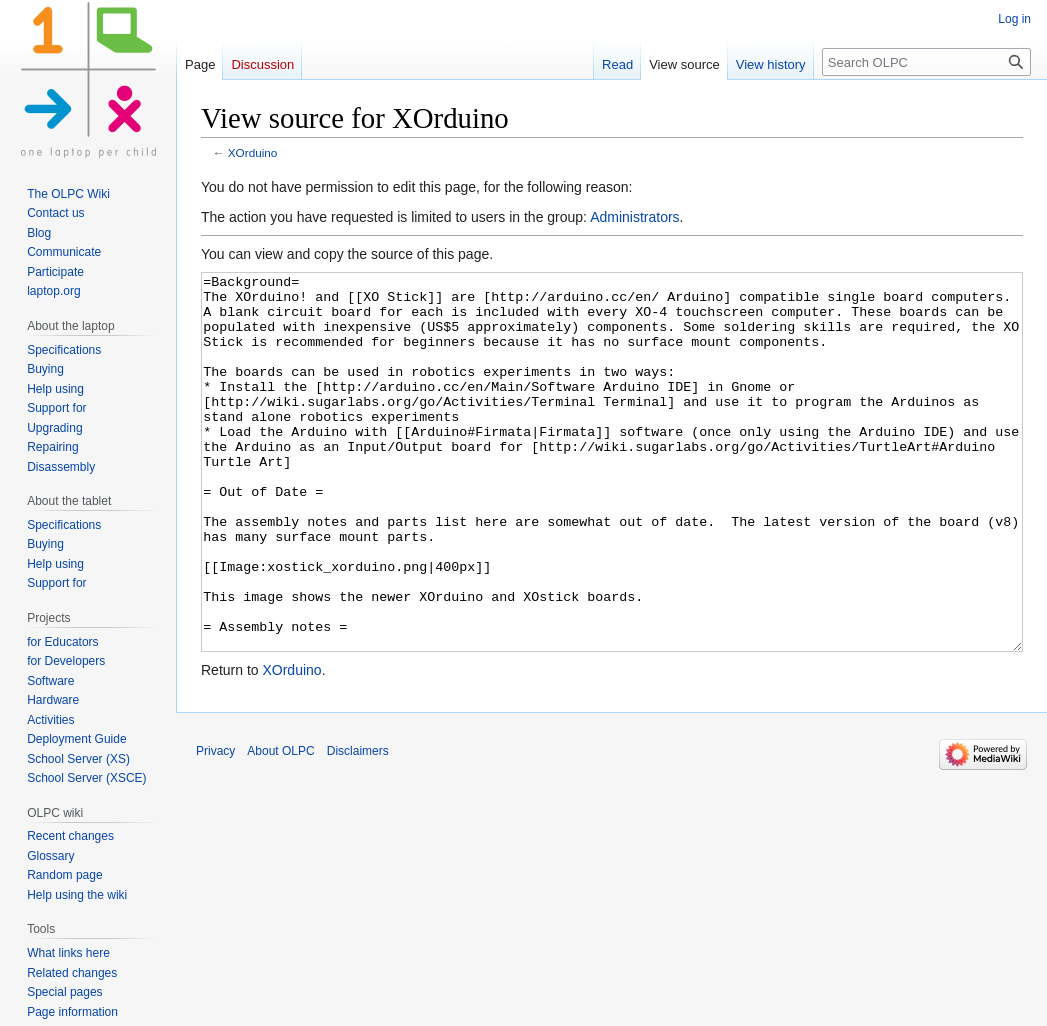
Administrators (634, 217)
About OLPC (280, 826)
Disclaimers (358, 826)
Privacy (215, 826)
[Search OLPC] (926, 62)
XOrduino (253, 152)
